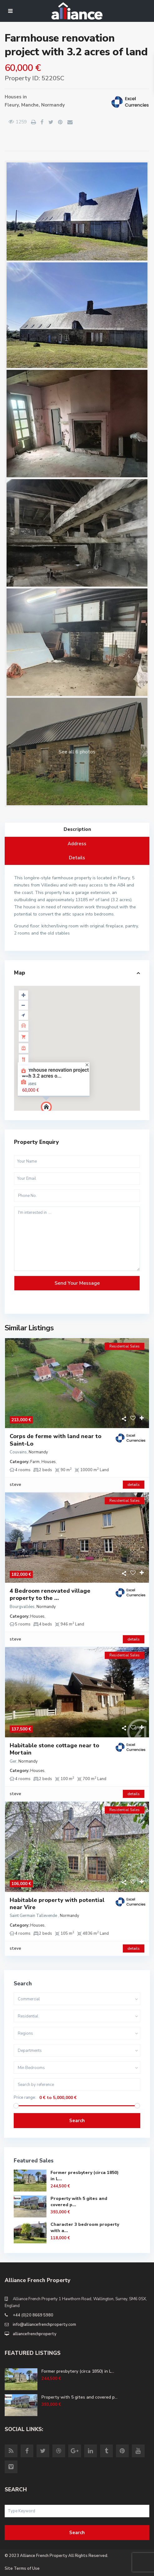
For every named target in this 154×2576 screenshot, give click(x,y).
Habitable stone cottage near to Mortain (54, 1749)
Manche (30, 105)
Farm (35, 1462)
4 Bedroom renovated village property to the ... (50, 1594)
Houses (13, 97)
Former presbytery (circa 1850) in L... (77, 2371)
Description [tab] (77, 829)
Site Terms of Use (22, 2568)
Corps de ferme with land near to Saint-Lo (55, 1440)
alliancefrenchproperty (34, 2334)
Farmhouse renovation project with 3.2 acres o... (55, 1073)
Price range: (25, 2098)
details (134, 1484)
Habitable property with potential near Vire (57, 1904)
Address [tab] (77, 844)
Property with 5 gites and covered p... (79, 2397)
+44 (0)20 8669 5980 (33, 2315)
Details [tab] (77, 858)
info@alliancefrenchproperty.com (44, 2324)
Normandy (53, 105)
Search (77, 2120)
